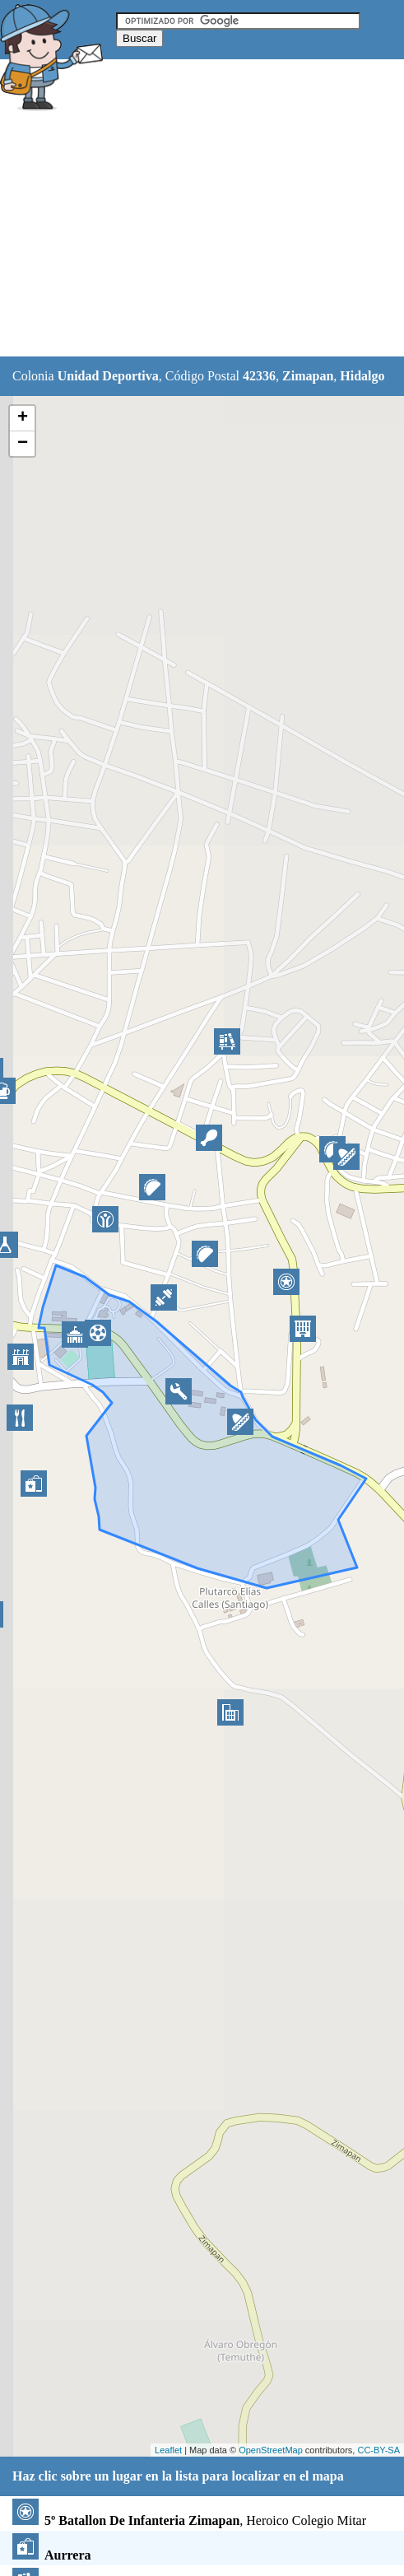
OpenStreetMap (271, 2450)
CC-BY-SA (378, 2450)
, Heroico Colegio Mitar (189, 2520)
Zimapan (307, 376)
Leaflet (168, 2450)
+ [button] (22, 418)
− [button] (22, 443)
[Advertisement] (202, 236)
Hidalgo (362, 376)
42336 (259, 376)
